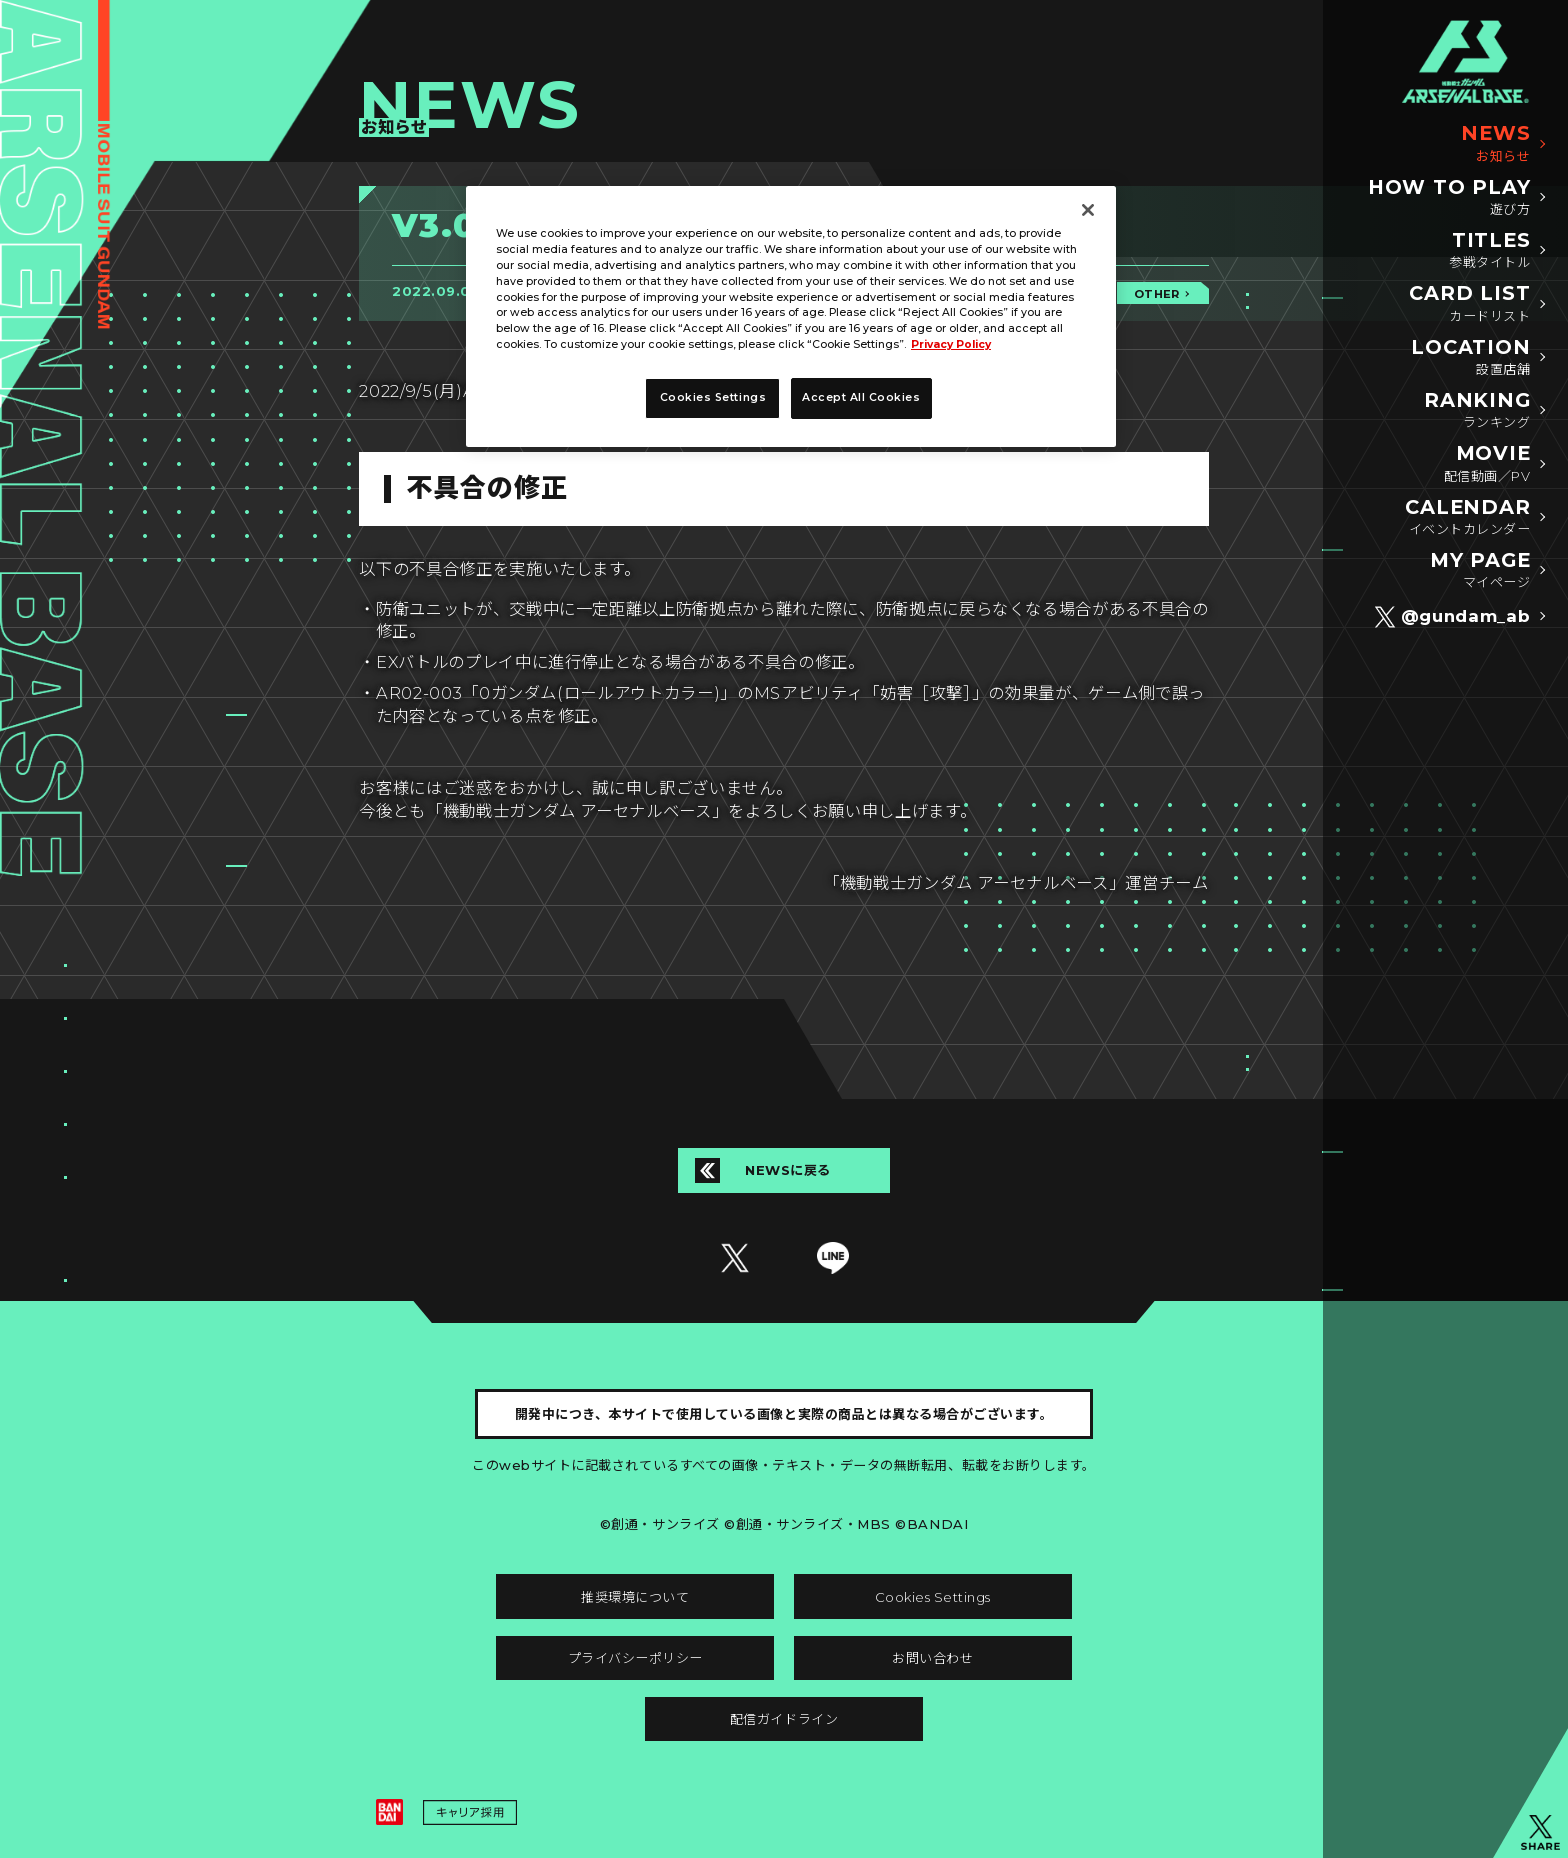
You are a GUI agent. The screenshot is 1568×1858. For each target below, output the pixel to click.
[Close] (1088, 210)
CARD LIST (1469, 304)
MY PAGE (1480, 571)
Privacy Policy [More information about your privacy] (951, 344)
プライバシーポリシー (635, 1658)
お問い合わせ (932, 1658)
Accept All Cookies (861, 397)
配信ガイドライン (784, 1719)
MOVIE (1487, 464)
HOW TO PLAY (1449, 198)
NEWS (1495, 144)
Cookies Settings (933, 1597)
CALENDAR (1467, 518)
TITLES (1489, 251)
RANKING (1477, 411)
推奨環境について (635, 1597)
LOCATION (1470, 358)
